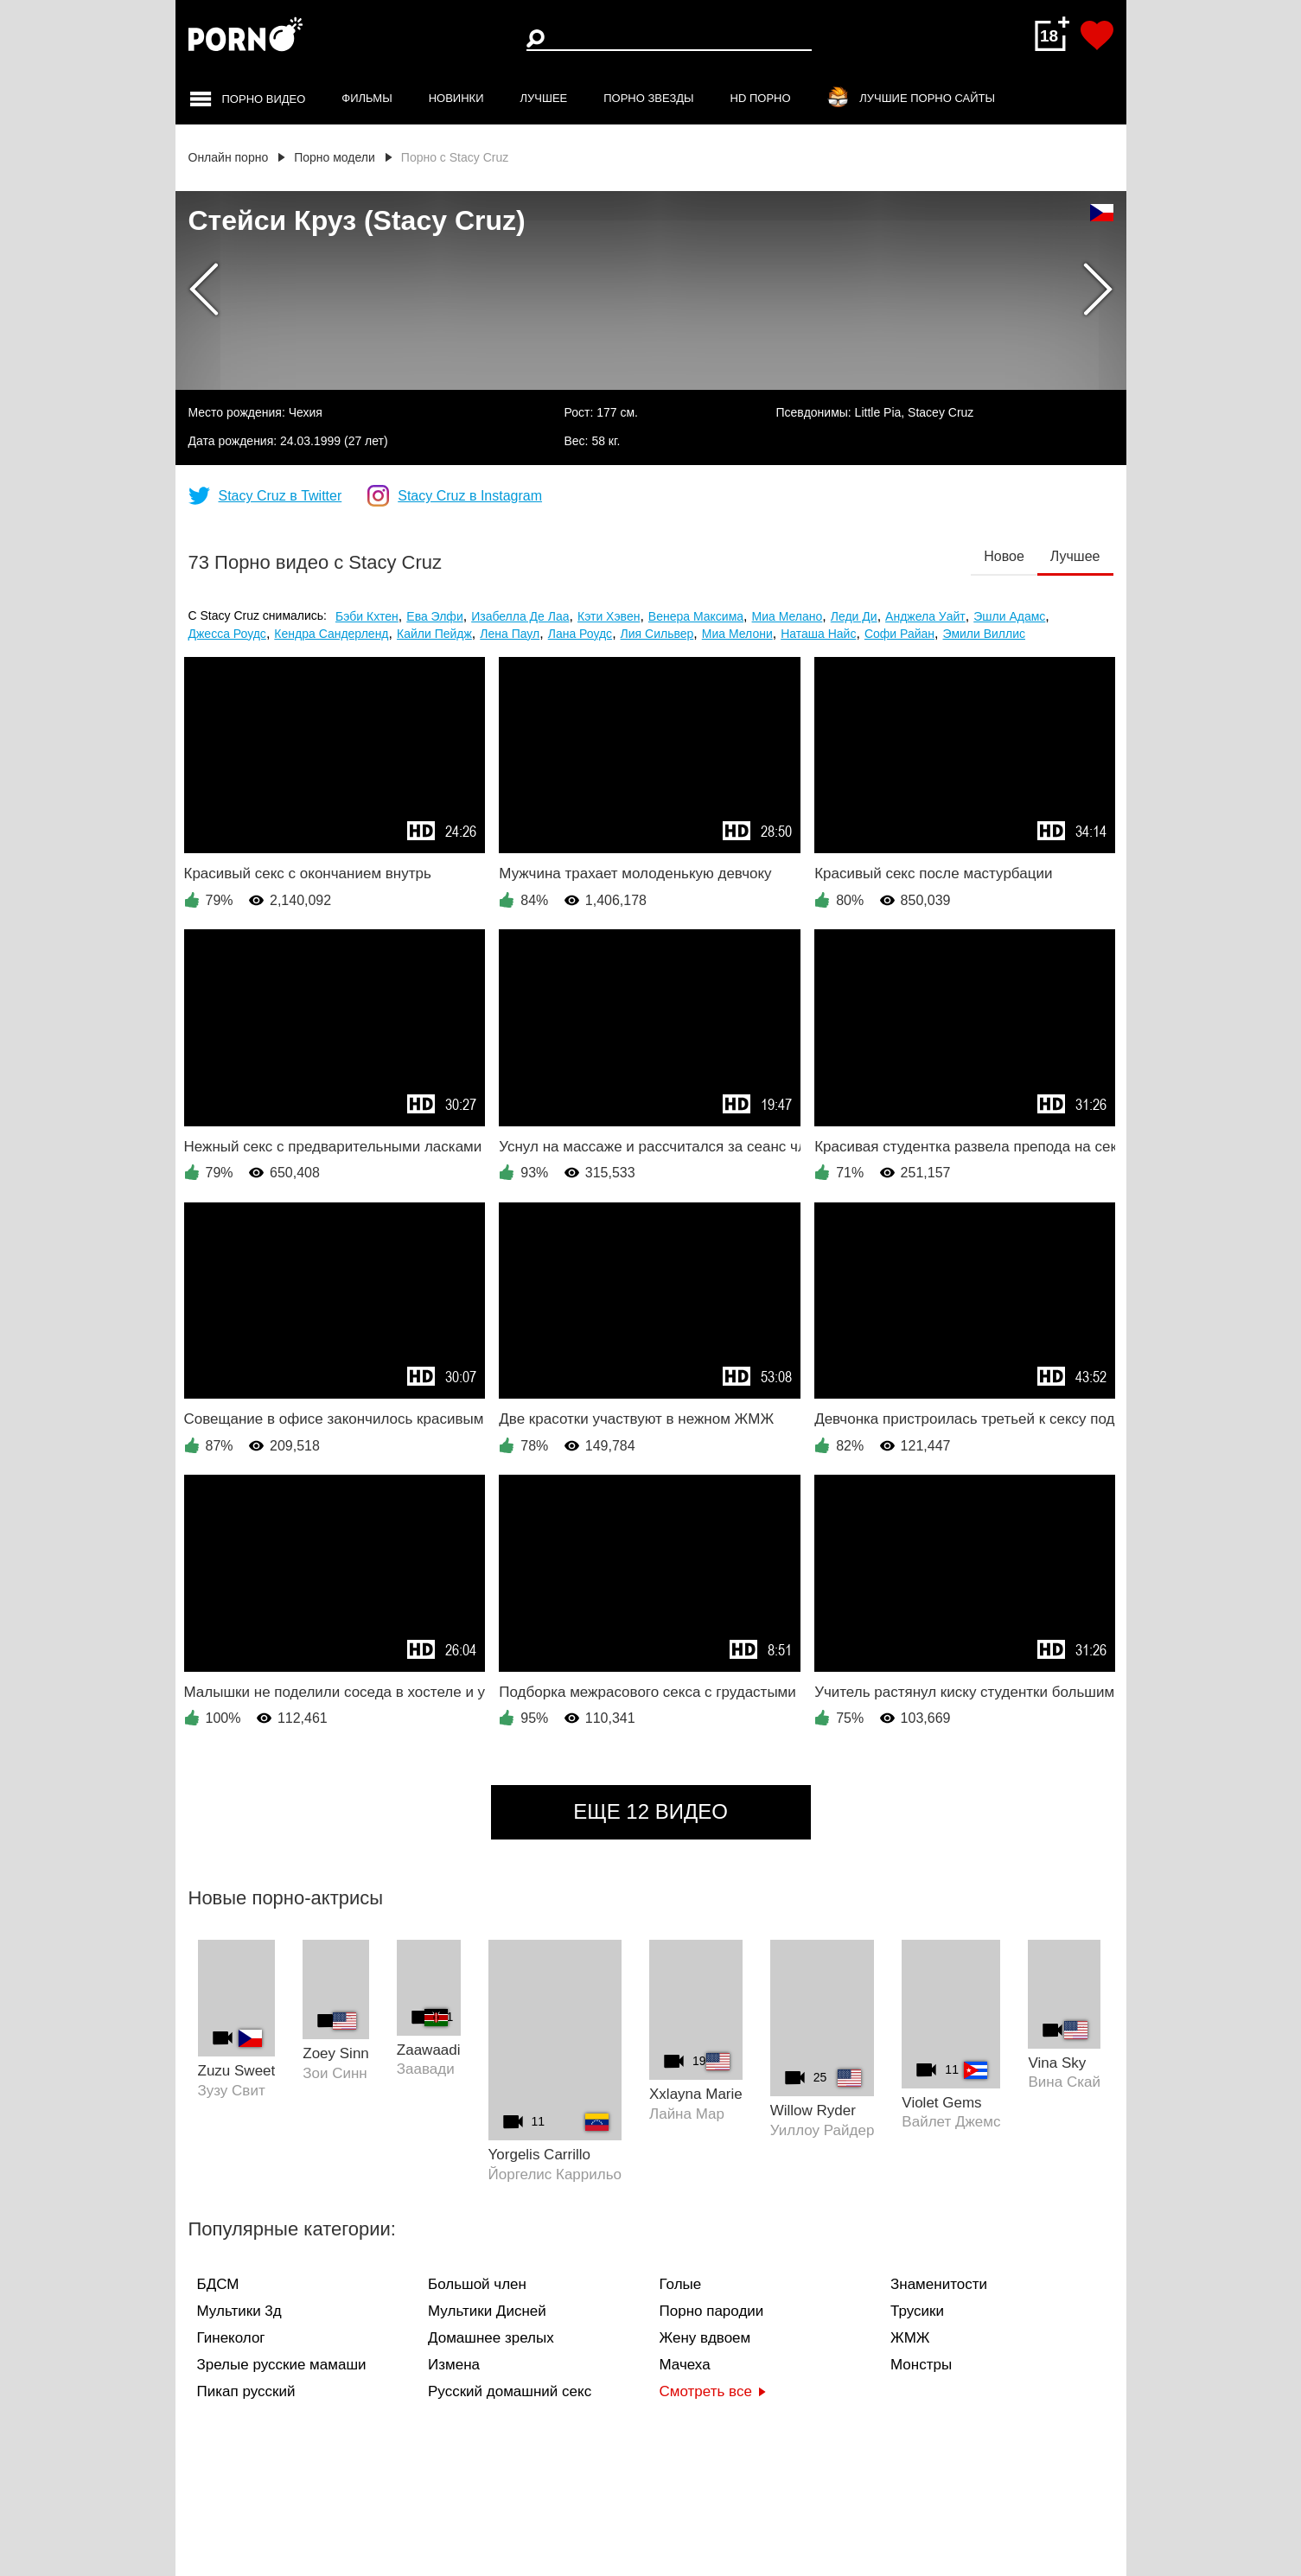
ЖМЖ (910, 2338)
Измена (454, 2364)
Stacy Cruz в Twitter (280, 496)
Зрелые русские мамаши (282, 2364)
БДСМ (218, 2284)
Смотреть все (713, 2391)
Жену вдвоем (705, 2338)
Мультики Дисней (487, 2311)
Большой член (477, 2284)
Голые (681, 2284)
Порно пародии (712, 2311)
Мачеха (685, 2364)
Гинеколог (231, 2338)
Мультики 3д (239, 2311)
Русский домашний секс (509, 2391)
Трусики (917, 2311)
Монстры (921, 2364)
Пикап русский (246, 2391)
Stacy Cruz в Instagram (470, 496)
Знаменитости (938, 2284)
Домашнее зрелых (491, 2338)
